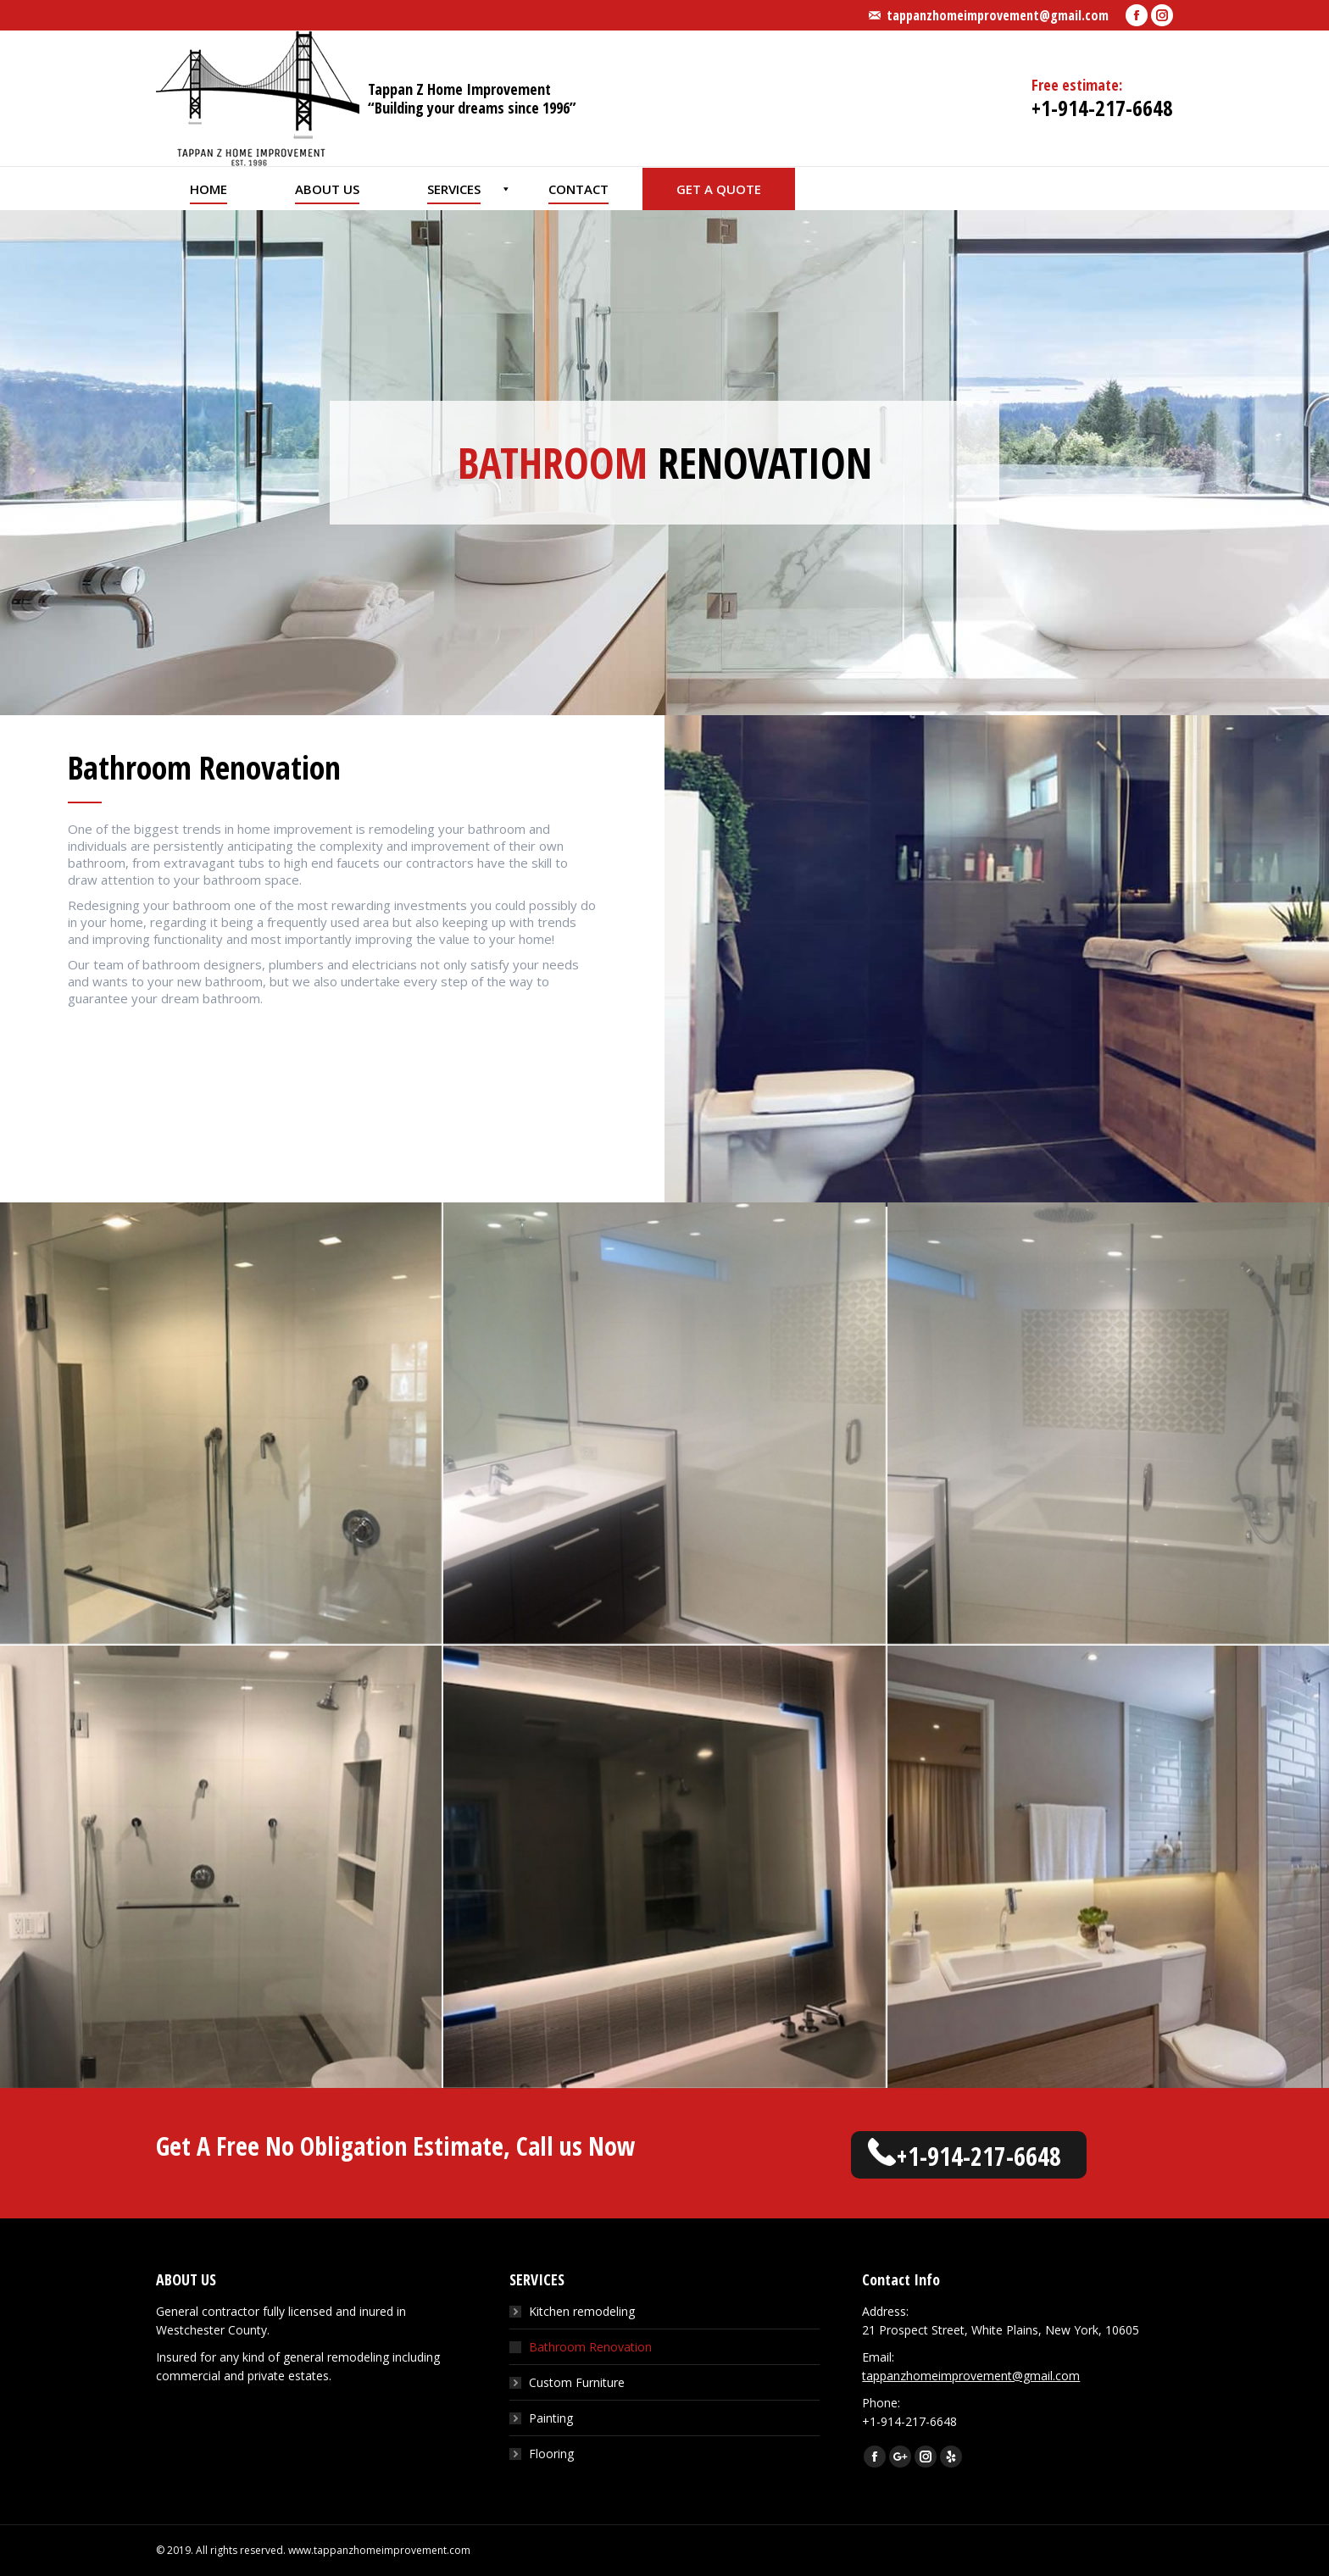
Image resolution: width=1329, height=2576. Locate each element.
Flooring (551, 2454)
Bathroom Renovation (590, 2347)
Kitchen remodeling (582, 2311)
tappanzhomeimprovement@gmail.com (998, 15)
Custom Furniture (577, 2382)
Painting (551, 2418)
